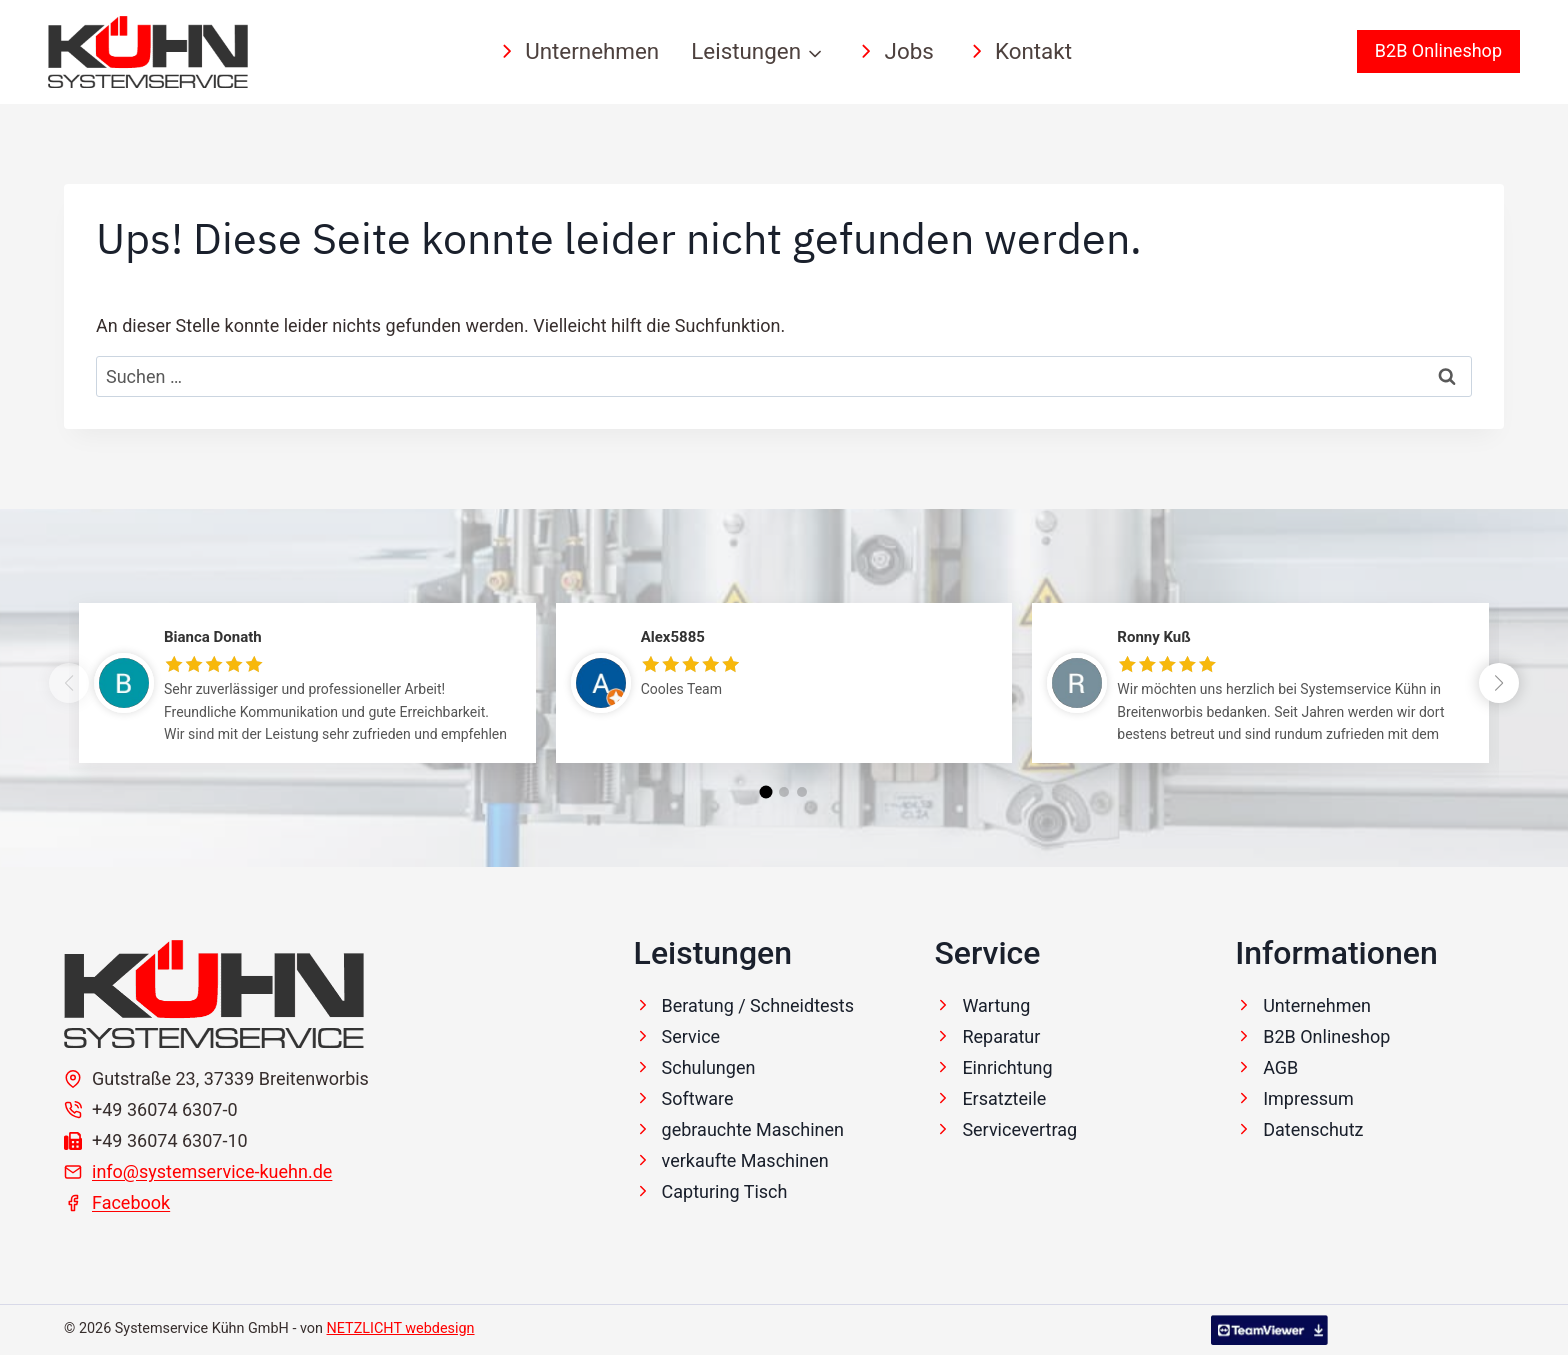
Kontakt (1019, 51)
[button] (1499, 683)
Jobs (894, 51)
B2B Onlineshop (1438, 50)
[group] (307, 698)
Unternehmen (577, 51)
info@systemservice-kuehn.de (212, 1171)
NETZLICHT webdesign (401, 1328)
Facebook (131, 1202)
